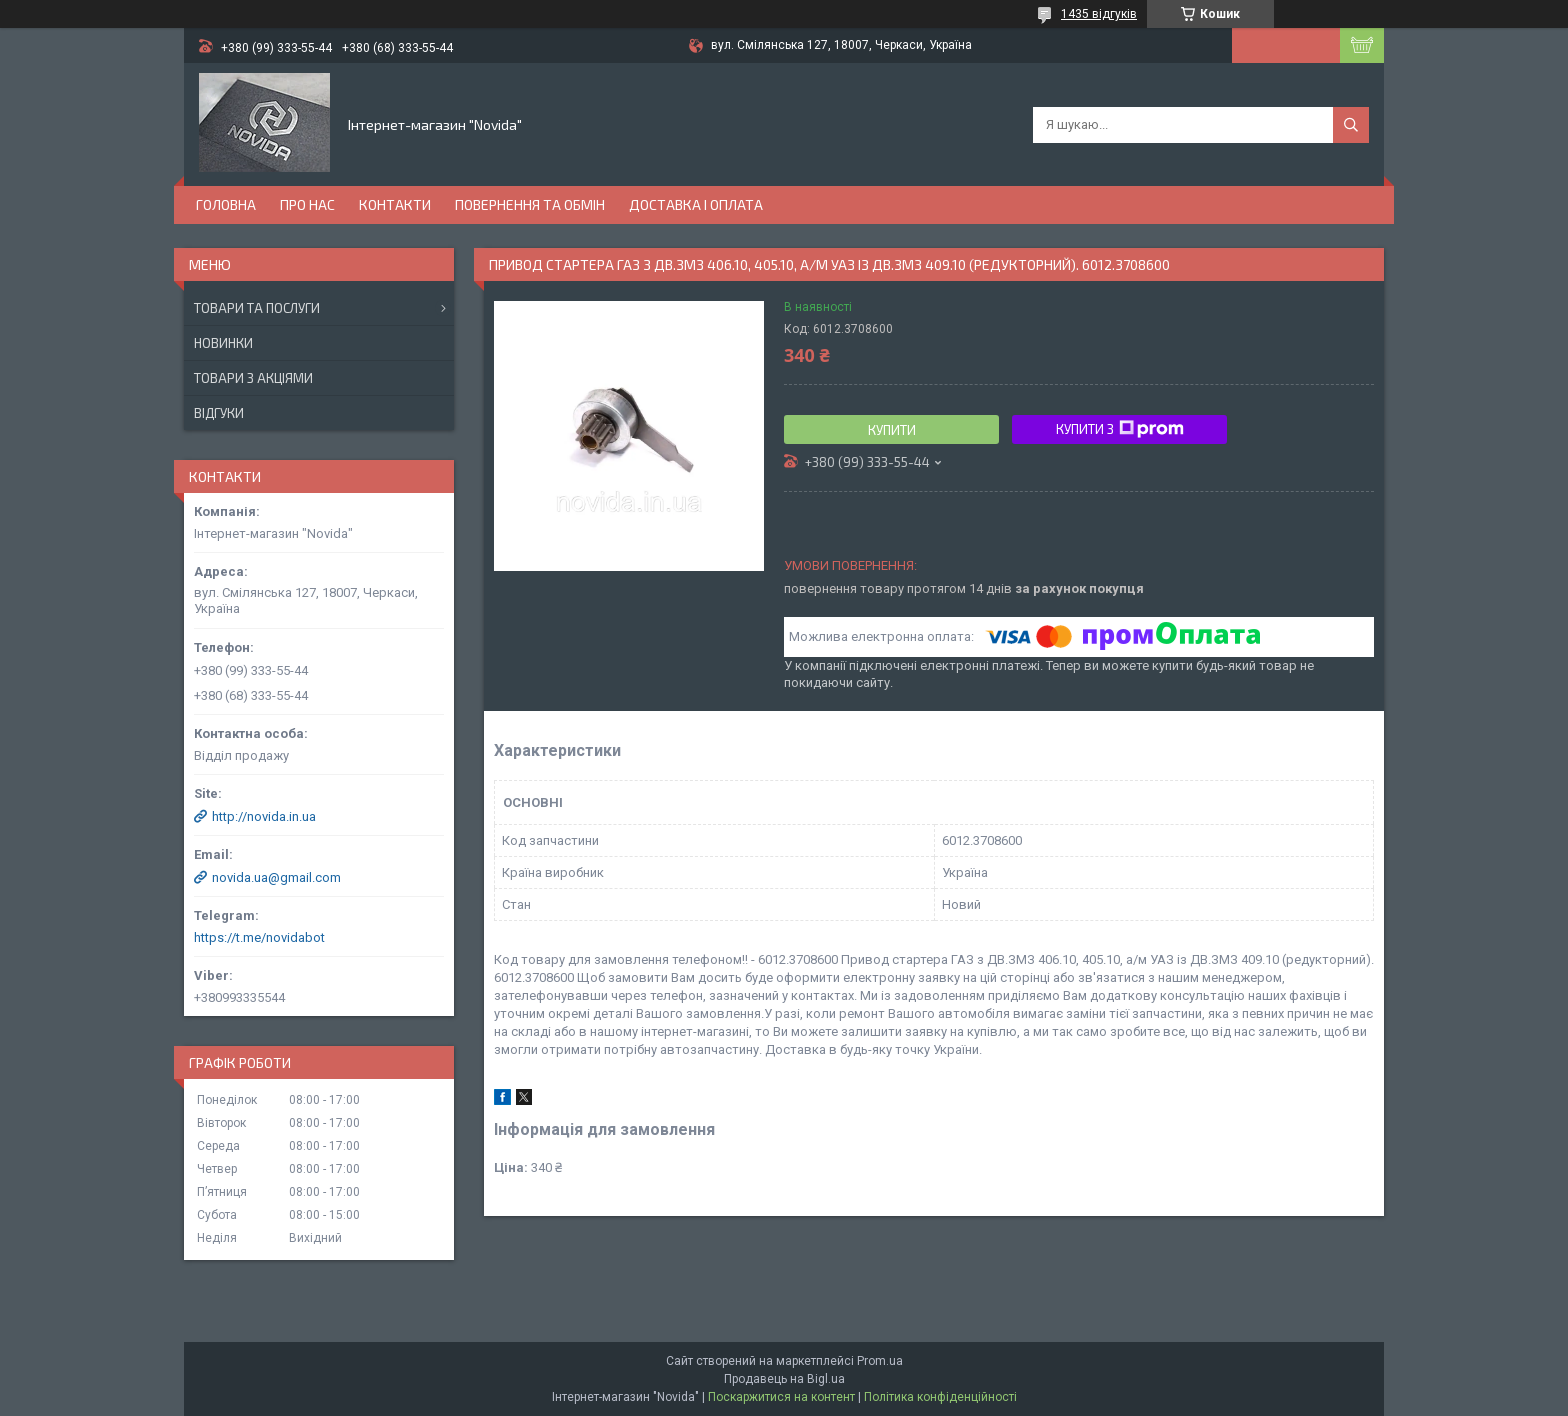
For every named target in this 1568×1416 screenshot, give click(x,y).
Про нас (307, 204)
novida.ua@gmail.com (276, 877)
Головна (226, 204)
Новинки (223, 343)
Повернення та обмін (530, 204)
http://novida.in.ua (264, 816)
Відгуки (219, 413)
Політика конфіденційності (940, 1397)
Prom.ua (880, 1361)
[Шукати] (1351, 125)
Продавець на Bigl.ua (784, 1379)
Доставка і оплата (696, 204)
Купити (892, 430)
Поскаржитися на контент (781, 1397)
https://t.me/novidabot (259, 937)
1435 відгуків (1099, 14)
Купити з (1120, 429)
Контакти (395, 204)
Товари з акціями (253, 378)
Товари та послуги (257, 308)
